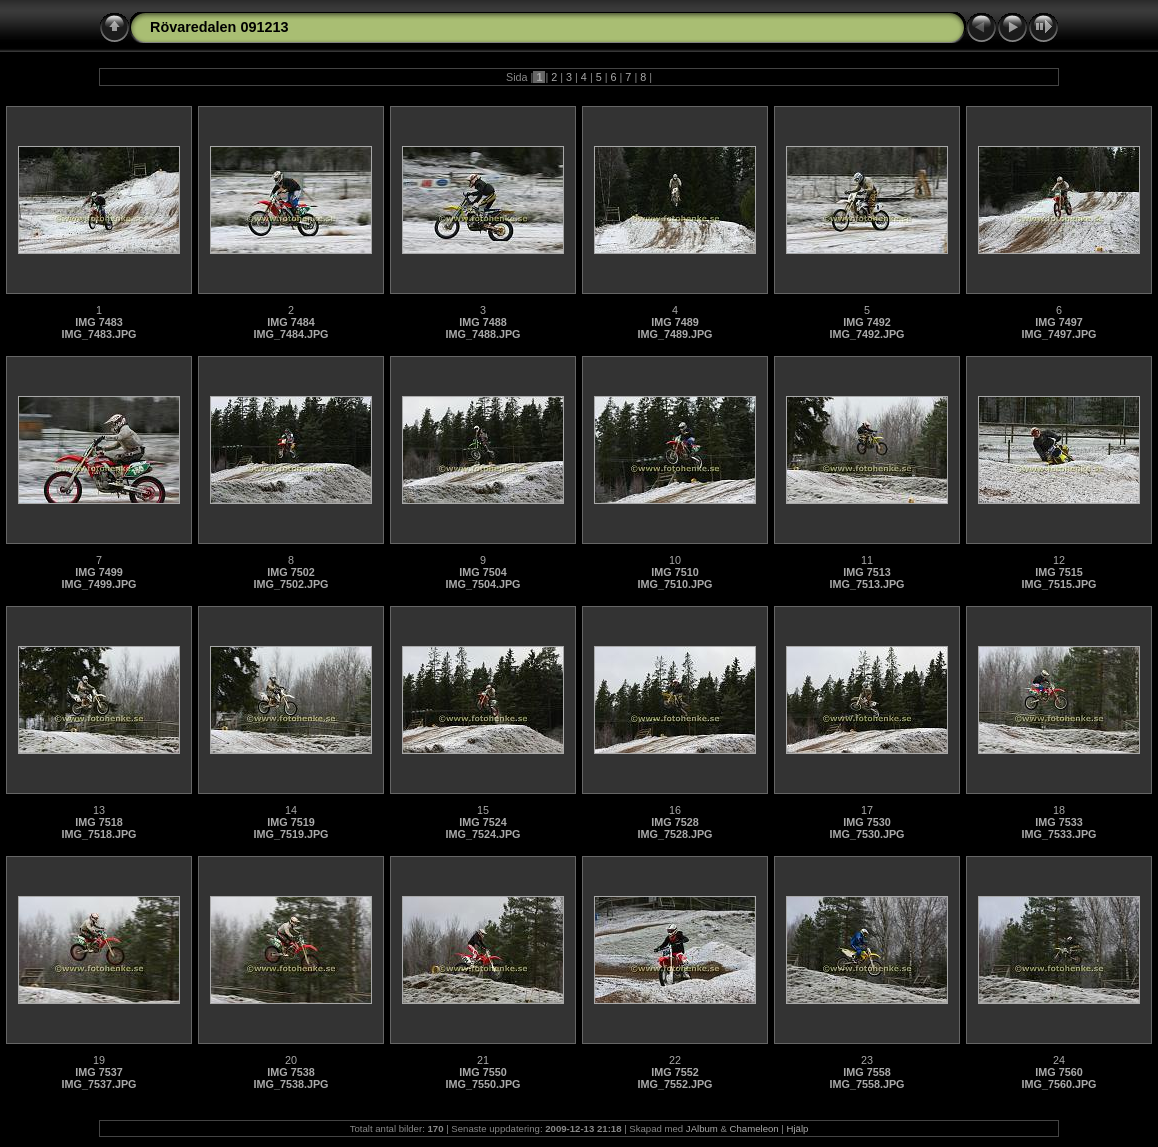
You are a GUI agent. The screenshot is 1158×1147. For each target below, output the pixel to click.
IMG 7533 (1058, 822)
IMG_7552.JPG (674, 1084)
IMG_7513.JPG (866, 584)
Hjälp (798, 1128)
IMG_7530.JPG (866, 834)
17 (867, 810)
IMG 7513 (866, 572)
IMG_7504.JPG (482, 584)
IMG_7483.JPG (98, 334)
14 (291, 810)
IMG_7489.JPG (674, 334)
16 (675, 810)
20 (291, 1060)
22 (675, 1060)
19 (99, 1060)
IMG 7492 (866, 322)
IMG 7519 (290, 822)
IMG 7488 (482, 322)
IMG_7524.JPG (482, 834)
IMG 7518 (98, 822)
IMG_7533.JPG (1058, 834)
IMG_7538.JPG (290, 1084)
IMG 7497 (1058, 322)
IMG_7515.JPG (1058, 584)
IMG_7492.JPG (866, 334)
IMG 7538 (290, 1072)
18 (1059, 810)
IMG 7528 (674, 822)
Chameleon (754, 1128)
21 (483, 1060)
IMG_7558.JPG (866, 1084)
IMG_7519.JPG (290, 834)
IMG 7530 (866, 822)
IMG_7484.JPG (290, 334)
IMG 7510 (674, 572)
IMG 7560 (1058, 1072)
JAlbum (702, 1128)
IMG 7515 (1058, 572)
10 (675, 560)
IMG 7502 (290, 572)
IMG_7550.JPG (482, 1084)
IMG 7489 (674, 322)
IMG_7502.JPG (290, 584)
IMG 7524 (482, 822)
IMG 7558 (866, 1072)
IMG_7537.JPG (98, 1084)
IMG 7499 (98, 572)
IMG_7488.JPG (482, 334)
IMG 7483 (98, 322)
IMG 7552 (674, 1072)
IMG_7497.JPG (1058, 334)
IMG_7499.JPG (98, 584)
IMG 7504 (482, 572)
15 (483, 810)
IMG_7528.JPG (674, 834)
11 (867, 560)
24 (1059, 1060)
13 (99, 810)
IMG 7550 (482, 1072)
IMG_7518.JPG (98, 834)
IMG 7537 (98, 1072)
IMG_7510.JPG (674, 584)
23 (867, 1060)
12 (1059, 560)
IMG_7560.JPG (1058, 1084)
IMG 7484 (290, 322)
